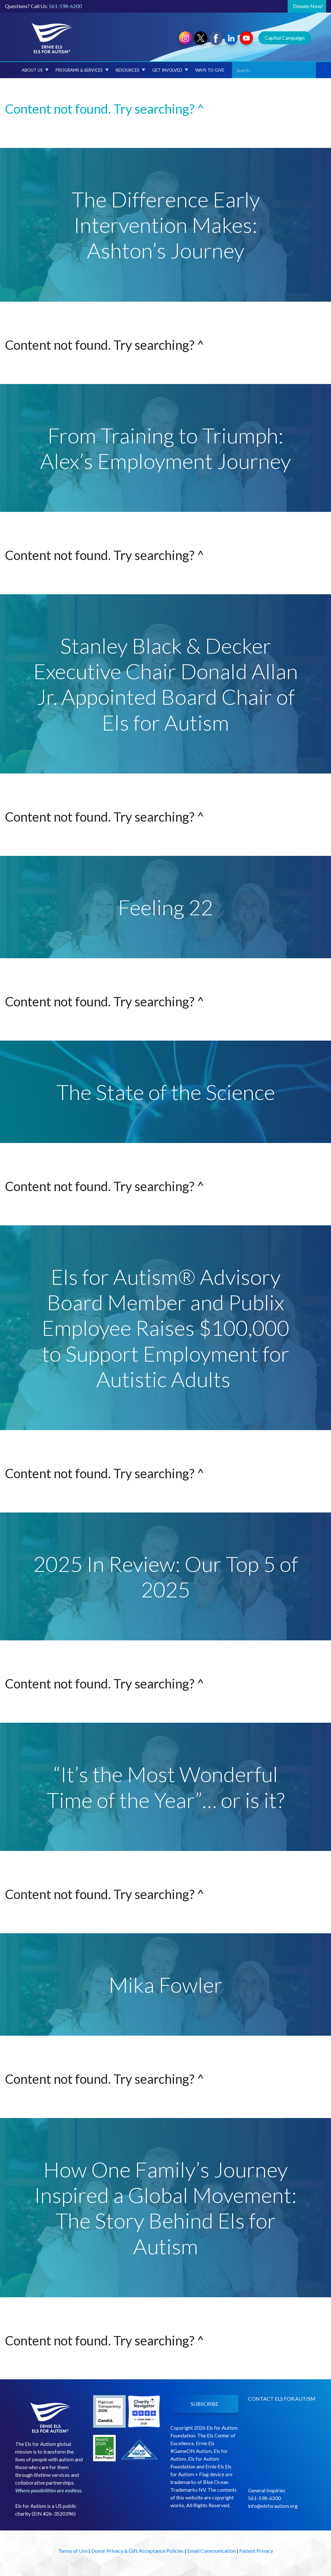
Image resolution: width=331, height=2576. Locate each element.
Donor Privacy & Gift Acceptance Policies (137, 2551)
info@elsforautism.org (273, 2506)
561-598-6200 (65, 6)
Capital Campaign (284, 38)
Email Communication (211, 2551)
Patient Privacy (256, 2551)
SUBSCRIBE (204, 2404)
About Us (35, 70)
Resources (130, 70)
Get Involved (170, 70)
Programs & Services (82, 70)
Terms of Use (73, 2551)
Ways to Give (209, 70)
